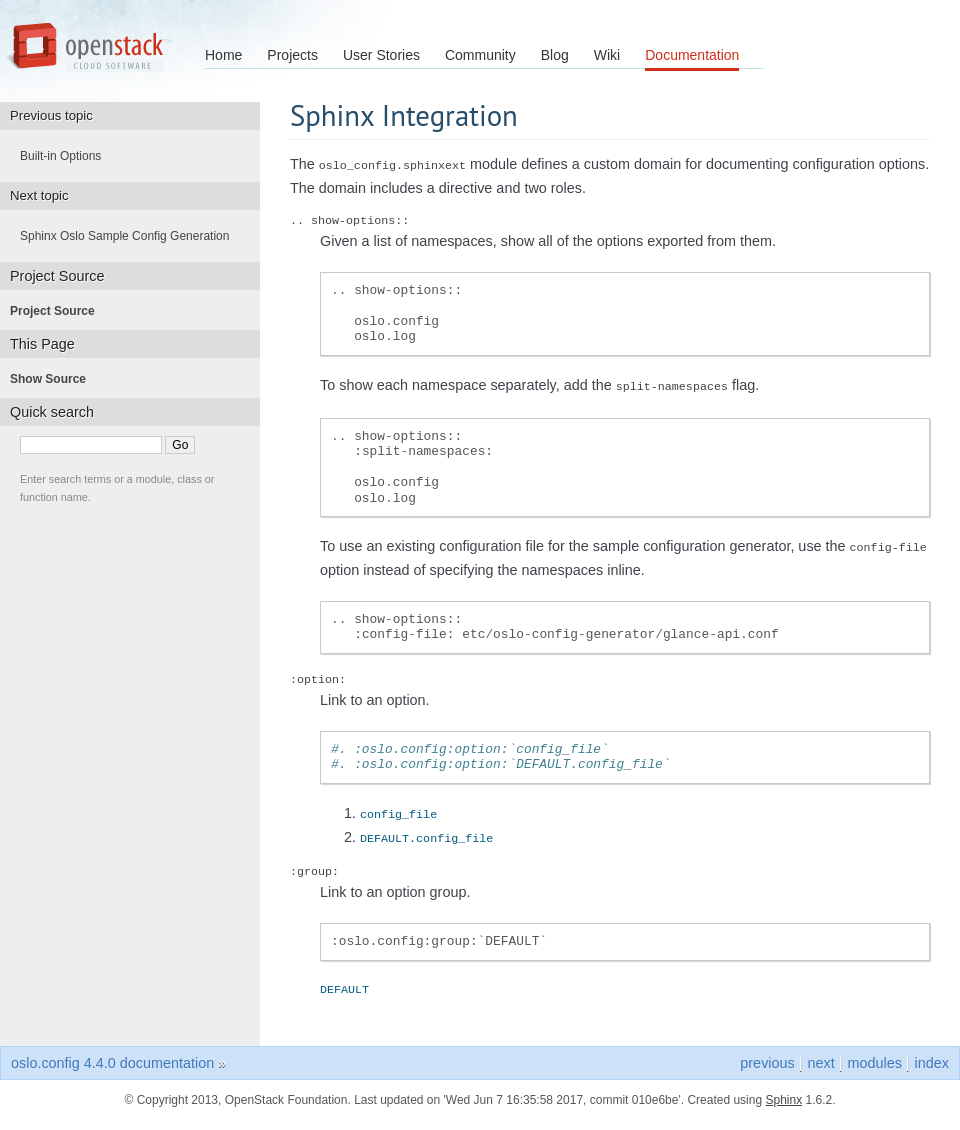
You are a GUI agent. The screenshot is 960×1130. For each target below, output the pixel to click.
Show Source (54, 379)
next (820, 1059)
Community (480, 55)
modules (874, 1059)
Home (223, 55)
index (932, 1059)
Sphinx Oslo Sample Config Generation (130, 236)
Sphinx (783, 1096)
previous (767, 1059)
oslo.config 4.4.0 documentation (112, 1059)
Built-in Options (66, 156)
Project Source (58, 311)
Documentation (692, 55)
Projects (292, 55)
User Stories (381, 55)
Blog (555, 55)
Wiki (607, 55)
